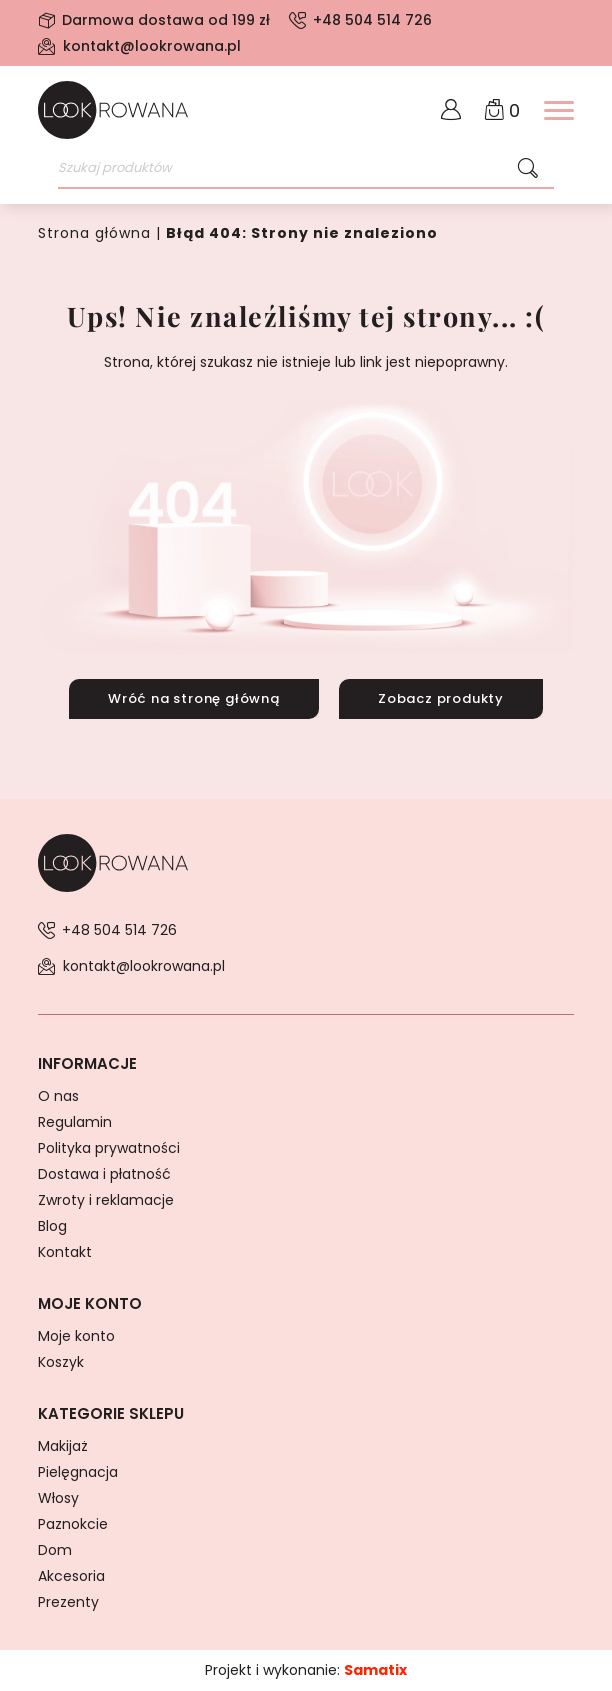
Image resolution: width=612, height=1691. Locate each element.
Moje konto (76, 1336)
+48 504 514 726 (372, 20)
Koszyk (61, 1362)
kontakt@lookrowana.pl (152, 46)
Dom (55, 1550)
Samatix (375, 1670)
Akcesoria (71, 1576)
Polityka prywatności (109, 1148)
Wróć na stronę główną (194, 698)
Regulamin (75, 1122)
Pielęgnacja (78, 1472)
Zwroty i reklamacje (106, 1200)
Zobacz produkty (441, 698)
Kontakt (65, 1252)
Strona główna (94, 233)
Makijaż (63, 1446)
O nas (58, 1096)
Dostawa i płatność (104, 1174)
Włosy (58, 1498)
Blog (52, 1226)
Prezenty (68, 1602)
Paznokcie (73, 1524)
